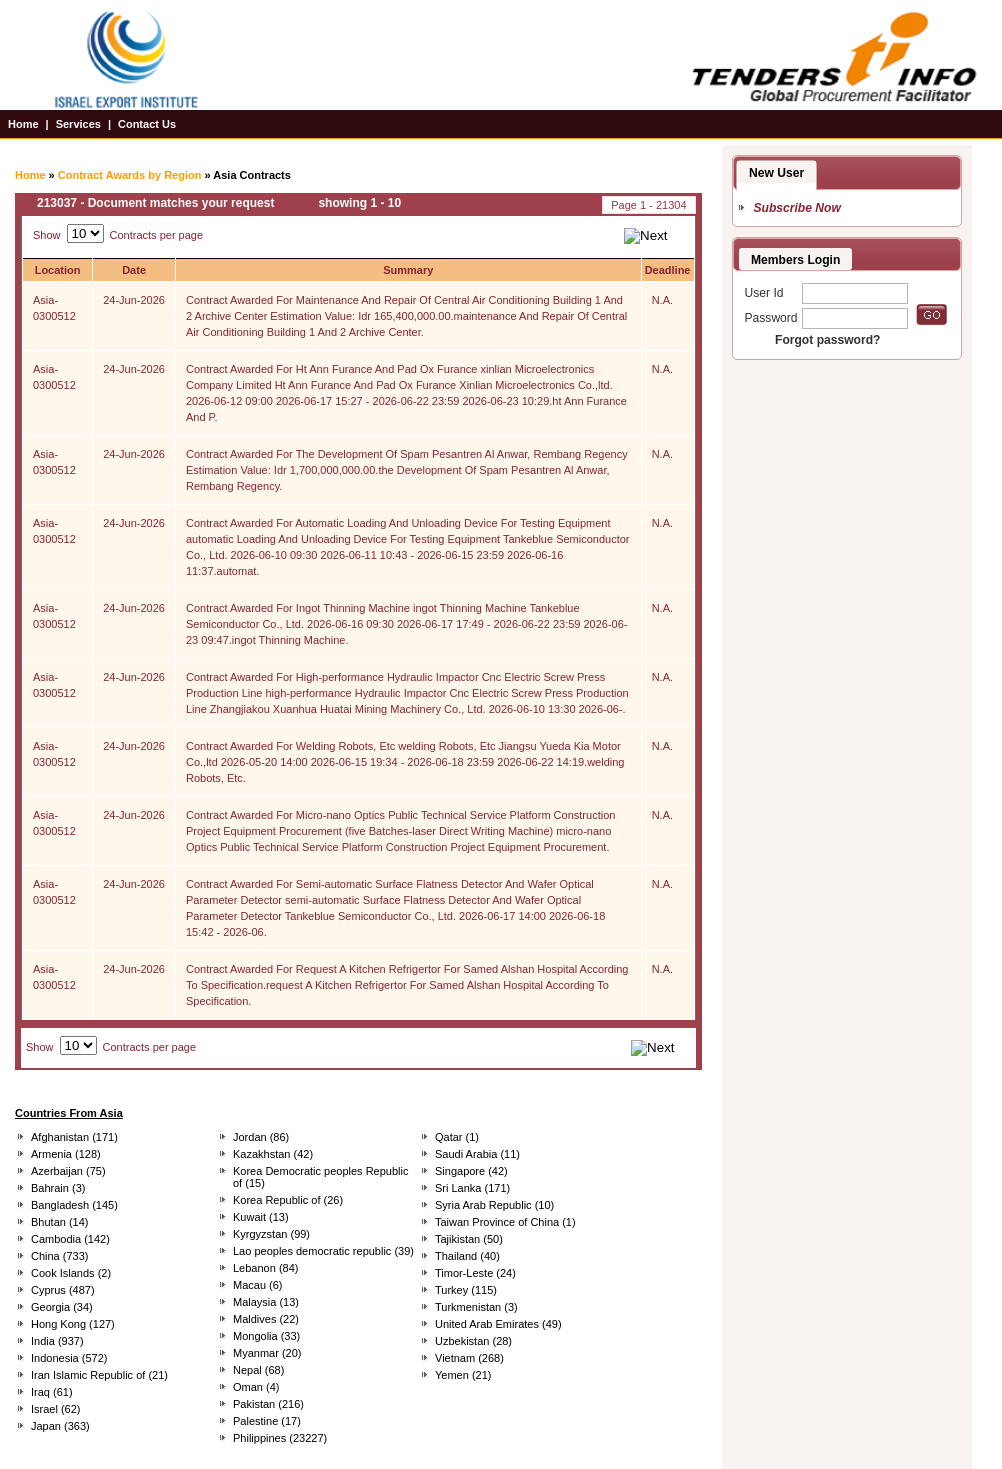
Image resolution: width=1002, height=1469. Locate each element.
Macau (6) (258, 1285)
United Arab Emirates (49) (498, 1324)
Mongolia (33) (266, 1336)
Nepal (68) (258, 1370)
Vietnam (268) (469, 1358)
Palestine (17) (267, 1421)
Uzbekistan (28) (473, 1341)
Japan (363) (60, 1426)
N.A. (662, 300)
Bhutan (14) (59, 1222)
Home (23, 124)
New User (776, 173)
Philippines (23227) (280, 1438)
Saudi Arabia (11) (477, 1154)
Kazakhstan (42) (273, 1154)
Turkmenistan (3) (476, 1307)
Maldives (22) (266, 1319)
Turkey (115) (466, 1290)
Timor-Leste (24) (475, 1273)
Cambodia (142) (70, 1239)
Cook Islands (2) (71, 1273)
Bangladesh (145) (74, 1205)
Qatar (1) (457, 1137)
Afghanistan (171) (74, 1137)
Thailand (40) (467, 1256)
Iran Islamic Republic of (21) (99, 1375)
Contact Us (147, 124)
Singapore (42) (471, 1171)
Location (58, 270)
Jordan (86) (261, 1137)
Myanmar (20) (267, 1353)
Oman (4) (256, 1387)
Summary (408, 270)
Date (134, 270)
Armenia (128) (66, 1154)
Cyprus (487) (63, 1290)
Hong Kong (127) (73, 1324)
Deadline (668, 270)
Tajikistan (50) (469, 1239)
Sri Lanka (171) (472, 1188)
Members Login (795, 260)
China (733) (59, 1256)
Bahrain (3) (58, 1188)
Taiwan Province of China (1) (505, 1222)
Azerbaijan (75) (68, 1171)
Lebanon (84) (265, 1268)
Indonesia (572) (69, 1358)
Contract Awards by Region (130, 175)
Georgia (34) (62, 1307)
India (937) (57, 1341)
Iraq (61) (52, 1392)
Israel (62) (56, 1409)
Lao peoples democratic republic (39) (323, 1251)
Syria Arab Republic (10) (494, 1205)
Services (78, 124)
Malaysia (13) (266, 1302)
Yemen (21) (463, 1375)
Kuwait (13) (261, 1217)
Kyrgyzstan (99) (271, 1234)
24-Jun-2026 (134, 300)
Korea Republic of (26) (288, 1200)
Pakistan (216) (268, 1404)
